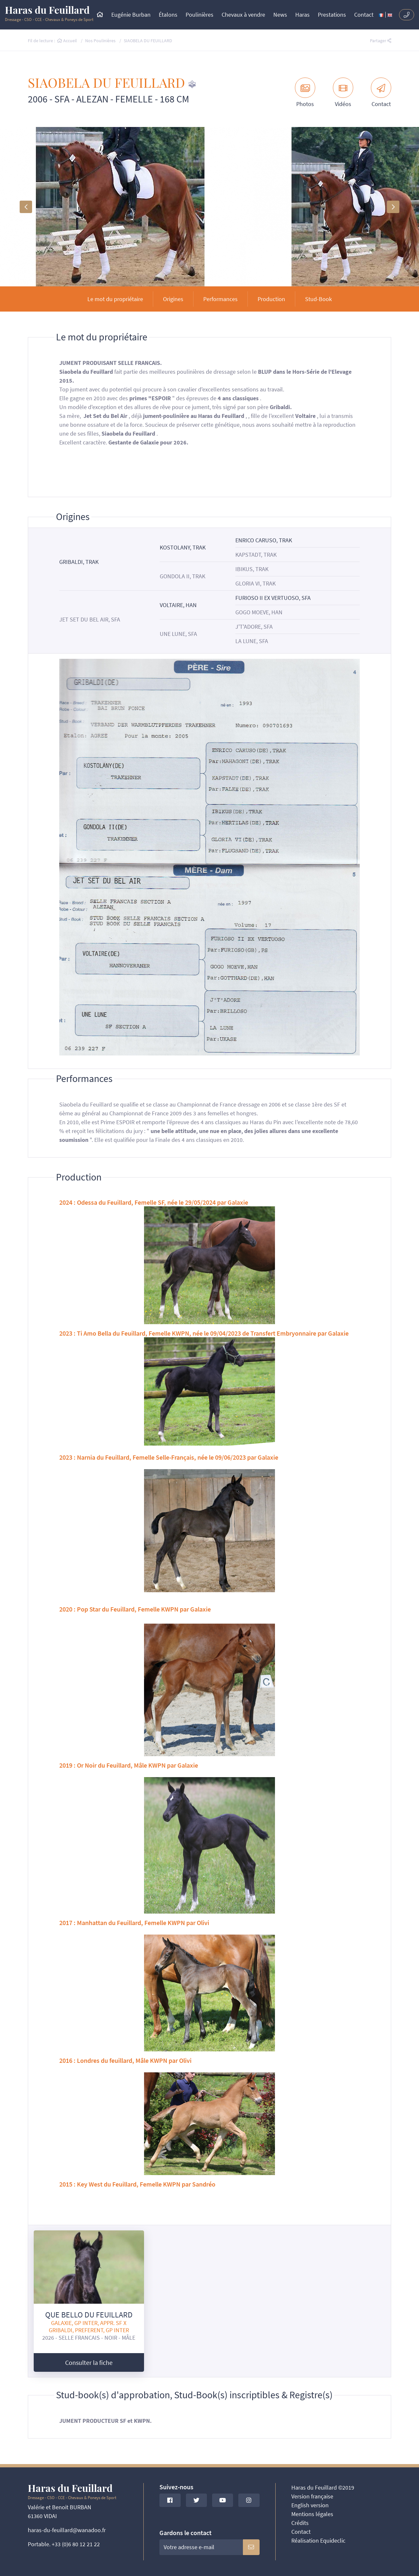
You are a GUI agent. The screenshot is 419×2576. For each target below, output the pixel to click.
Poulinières (199, 14)
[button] (26, 207)
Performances (220, 299)
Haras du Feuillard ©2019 (322, 2487)
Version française (312, 2496)
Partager (380, 41)
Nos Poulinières (100, 41)
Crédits (300, 2523)
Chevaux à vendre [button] (243, 14)
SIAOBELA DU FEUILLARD (148, 41)
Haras (302, 14)
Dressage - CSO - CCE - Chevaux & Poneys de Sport (49, 13)
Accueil (67, 41)
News (280, 14)
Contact (363, 14)
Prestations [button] (332, 14)
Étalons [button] (168, 14)
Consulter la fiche (89, 2362)
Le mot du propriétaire (115, 299)
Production (271, 299)
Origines (173, 299)
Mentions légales (312, 2514)
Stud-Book (318, 299)
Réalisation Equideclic (318, 2540)
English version (310, 2505)
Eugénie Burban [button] (131, 14)
